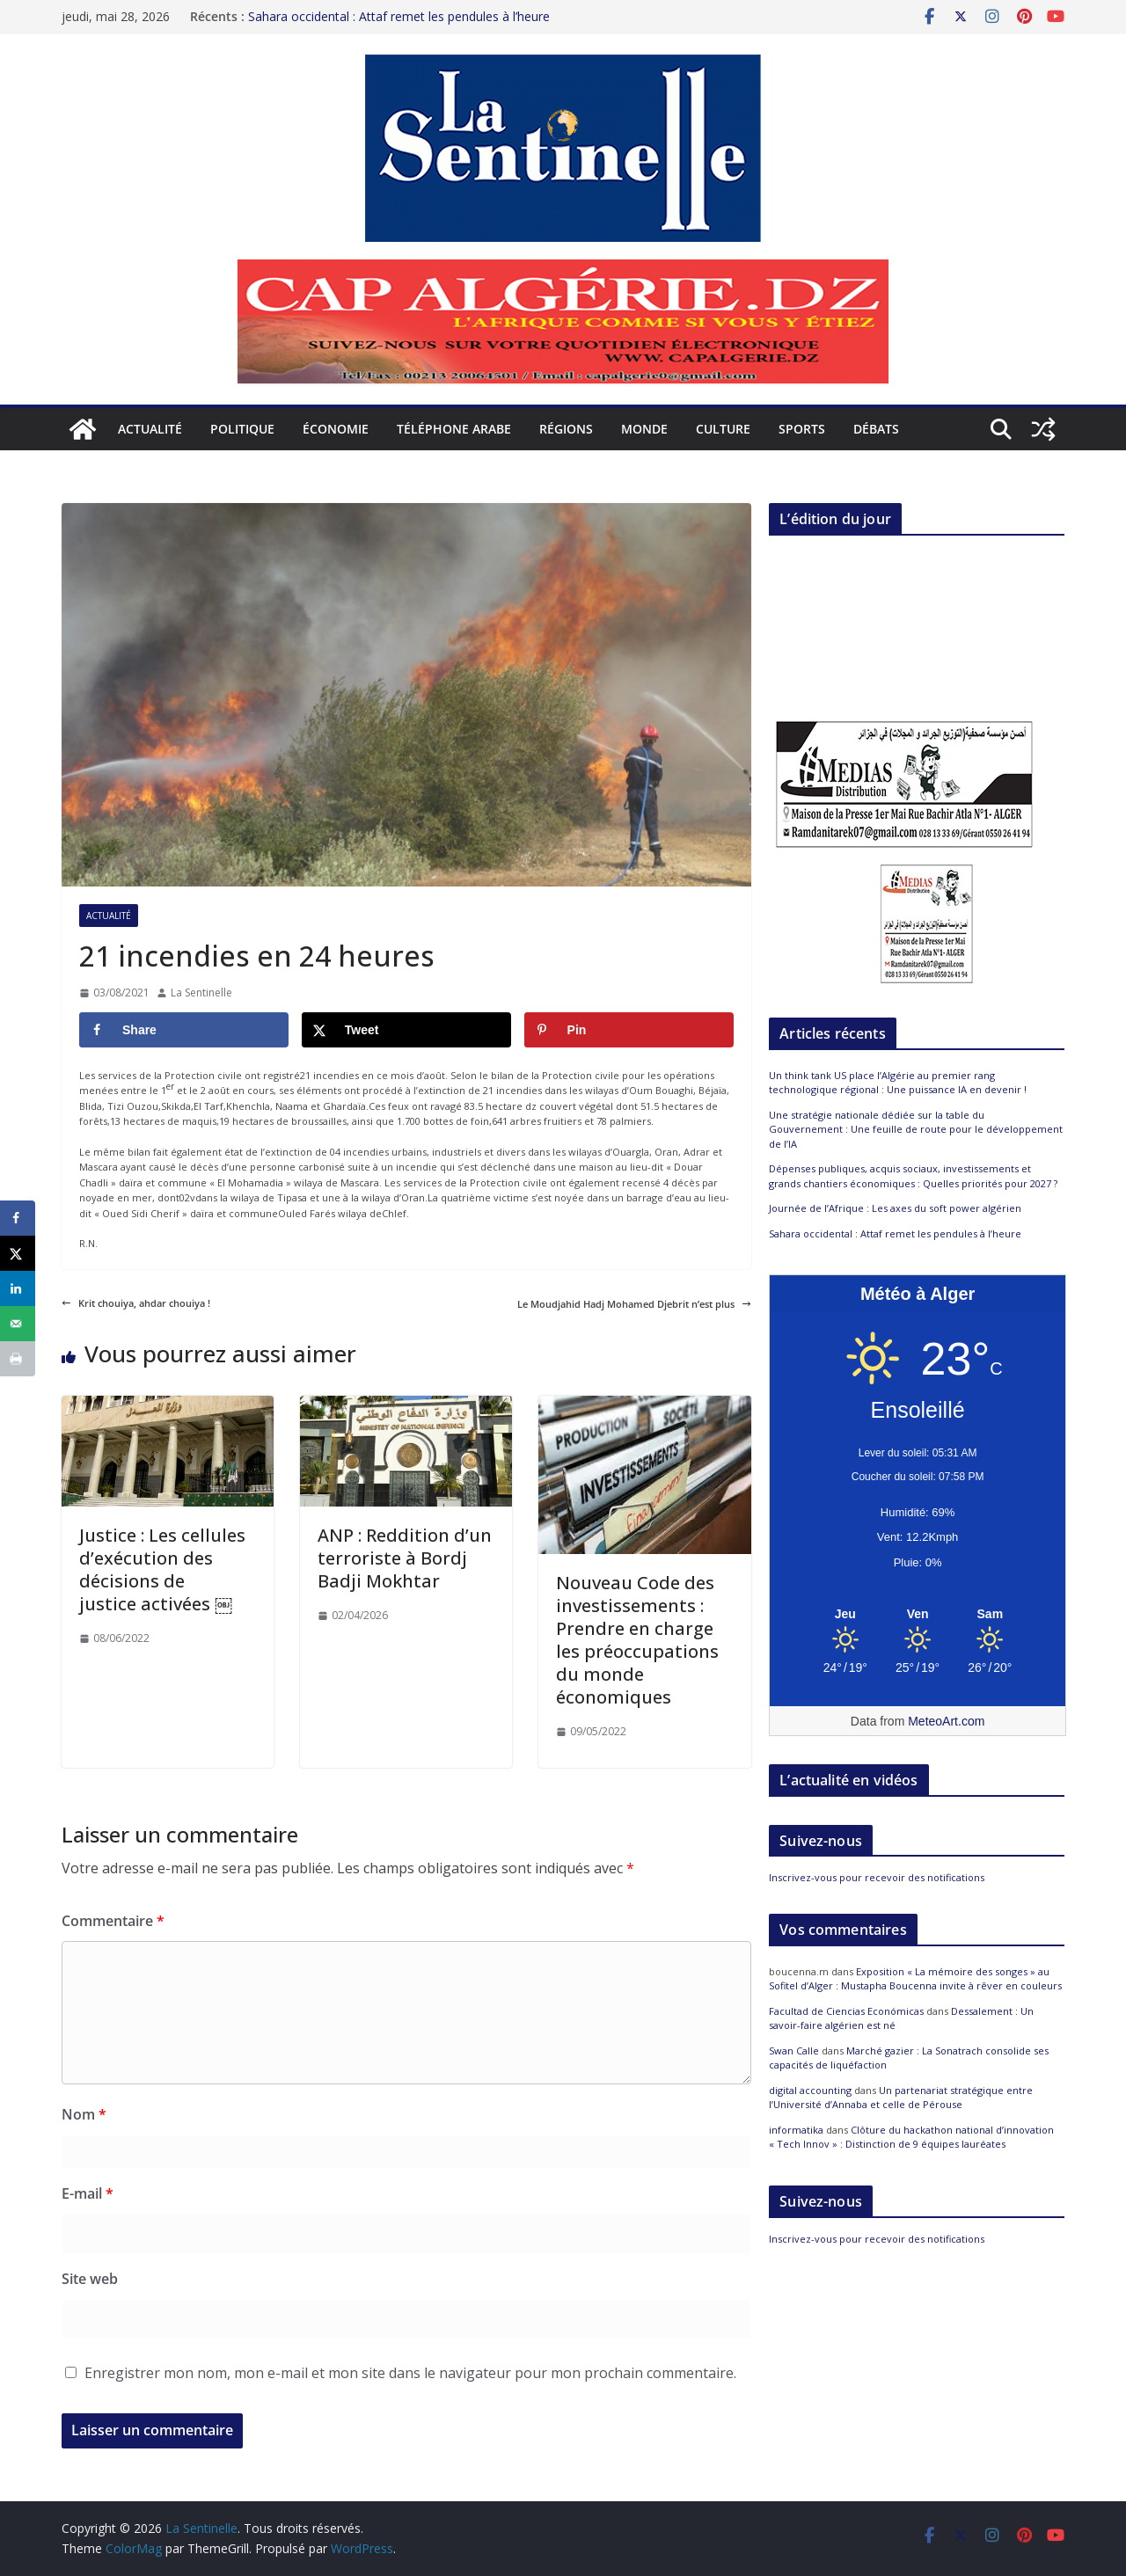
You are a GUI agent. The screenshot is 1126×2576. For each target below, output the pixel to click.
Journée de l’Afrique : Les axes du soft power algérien (895, 1208)
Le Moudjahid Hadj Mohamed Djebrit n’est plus (634, 1303)
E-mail (87, 2193)
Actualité (150, 428)
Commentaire (113, 1920)
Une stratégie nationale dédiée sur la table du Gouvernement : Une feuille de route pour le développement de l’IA (916, 1129)
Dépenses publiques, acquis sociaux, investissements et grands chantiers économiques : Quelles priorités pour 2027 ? (913, 1176)
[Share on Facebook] (184, 1029)
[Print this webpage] (17, 1358)
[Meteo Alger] (917, 1614)
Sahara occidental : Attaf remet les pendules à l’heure (399, 12)
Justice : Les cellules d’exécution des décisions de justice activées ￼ (162, 1569)
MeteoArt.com (946, 1721)
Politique (242, 428)
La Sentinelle (201, 992)
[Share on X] (406, 1029)
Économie (336, 428)
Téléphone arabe (454, 428)
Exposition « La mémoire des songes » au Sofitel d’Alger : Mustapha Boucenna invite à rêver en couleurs (915, 1979)
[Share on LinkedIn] (17, 1288)
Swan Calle (794, 2050)
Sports (802, 428)
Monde (644, 428)
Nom (84, 2114)
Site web (90, 2278)
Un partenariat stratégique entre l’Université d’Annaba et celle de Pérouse (901, 2097)
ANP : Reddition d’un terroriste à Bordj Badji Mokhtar (405, 1558)
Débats (876, 428)
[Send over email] (17, 1323)
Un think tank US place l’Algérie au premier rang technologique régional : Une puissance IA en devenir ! (898, 1083)
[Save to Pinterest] (629, 1029)
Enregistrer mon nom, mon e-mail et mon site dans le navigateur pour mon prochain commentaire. (410, 2373)
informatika (796, 2129)
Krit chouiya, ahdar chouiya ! (136, 1303)
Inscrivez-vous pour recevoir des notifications (876, 1877)
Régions (566, 428)
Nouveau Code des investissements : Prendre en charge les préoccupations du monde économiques (637, 1640)
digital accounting (810, 2090)
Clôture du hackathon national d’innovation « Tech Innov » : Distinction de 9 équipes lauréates (911, 2137)
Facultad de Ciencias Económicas (846, 2011)
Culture (723, 428)
